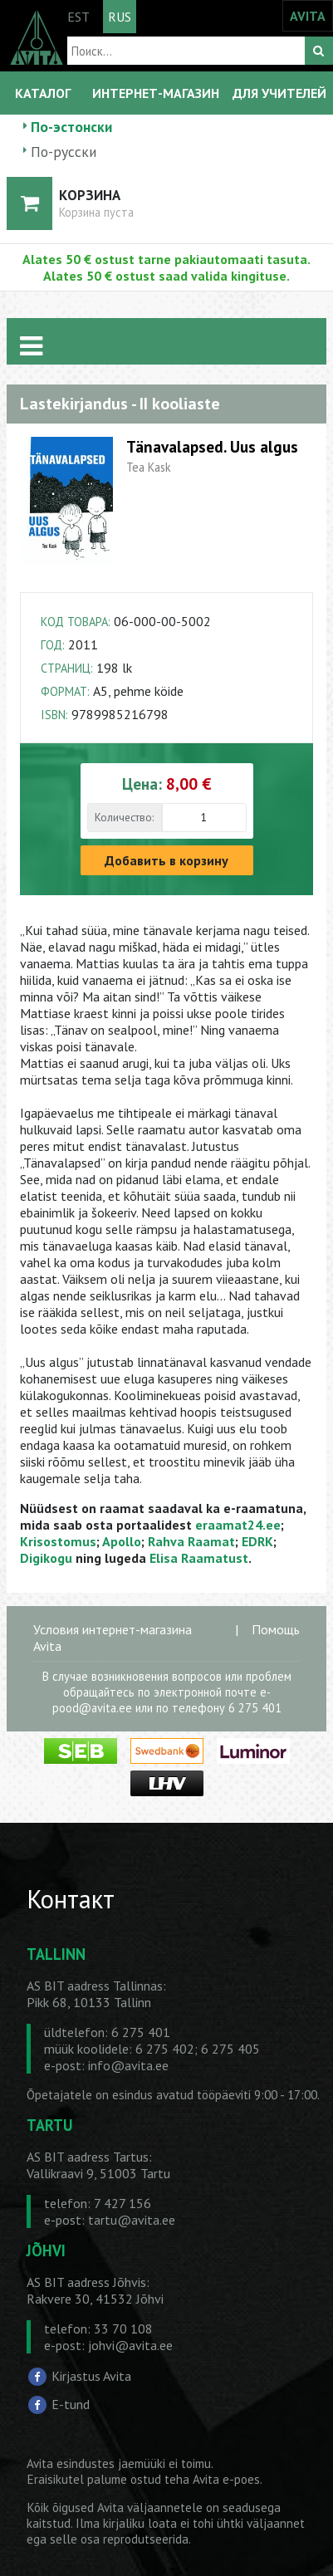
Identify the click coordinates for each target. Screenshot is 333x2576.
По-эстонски (71, 126)
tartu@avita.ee (131, 2219)
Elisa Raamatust (198, 1558)
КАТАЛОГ (43, 93)
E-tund (70, 2404)
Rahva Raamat (191, 1541)
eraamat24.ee (238, 1524)
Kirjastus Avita (91, 2376)
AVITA (308, 15)
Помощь (276, 1629)
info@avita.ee (128, 2065)
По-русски (63, 151)
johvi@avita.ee (130, 2345)
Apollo (121, 1541)
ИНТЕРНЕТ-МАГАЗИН (155, 93)
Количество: (124, 817)
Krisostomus (58, 1541)
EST (78, 16)
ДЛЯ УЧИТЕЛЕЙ (279, 93)
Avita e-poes (226, 2479)
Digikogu (46, 1558)
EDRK (257, 1541)
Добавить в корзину (166, 860)
